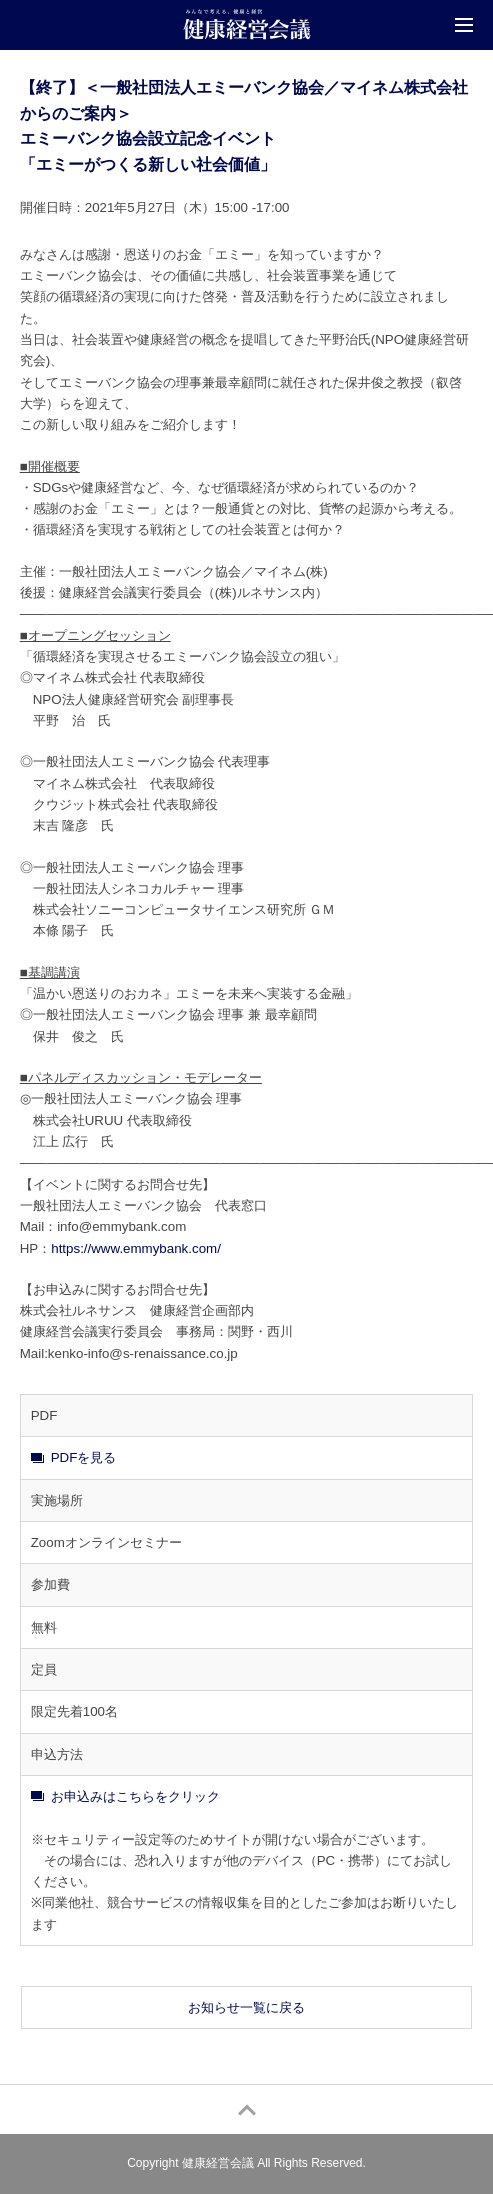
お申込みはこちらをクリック (135, 1796)
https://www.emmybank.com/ (136, 1248)
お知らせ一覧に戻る (246, 2007)
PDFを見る (84, 1457)
